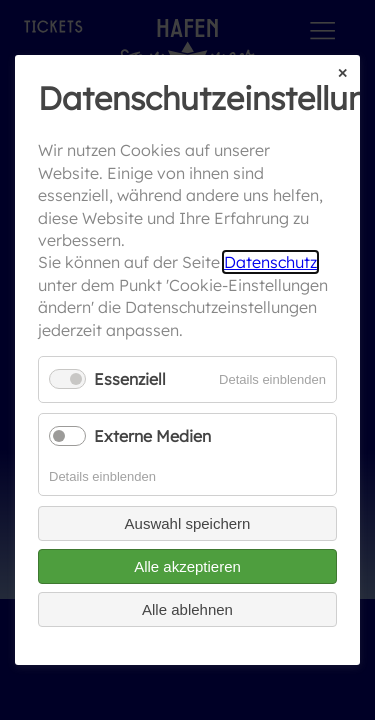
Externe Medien (152, 436)
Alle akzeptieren (187, 566)
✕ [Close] (342, 73)
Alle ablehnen (187, 609)
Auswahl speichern (188, 523)
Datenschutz (270, 263)
